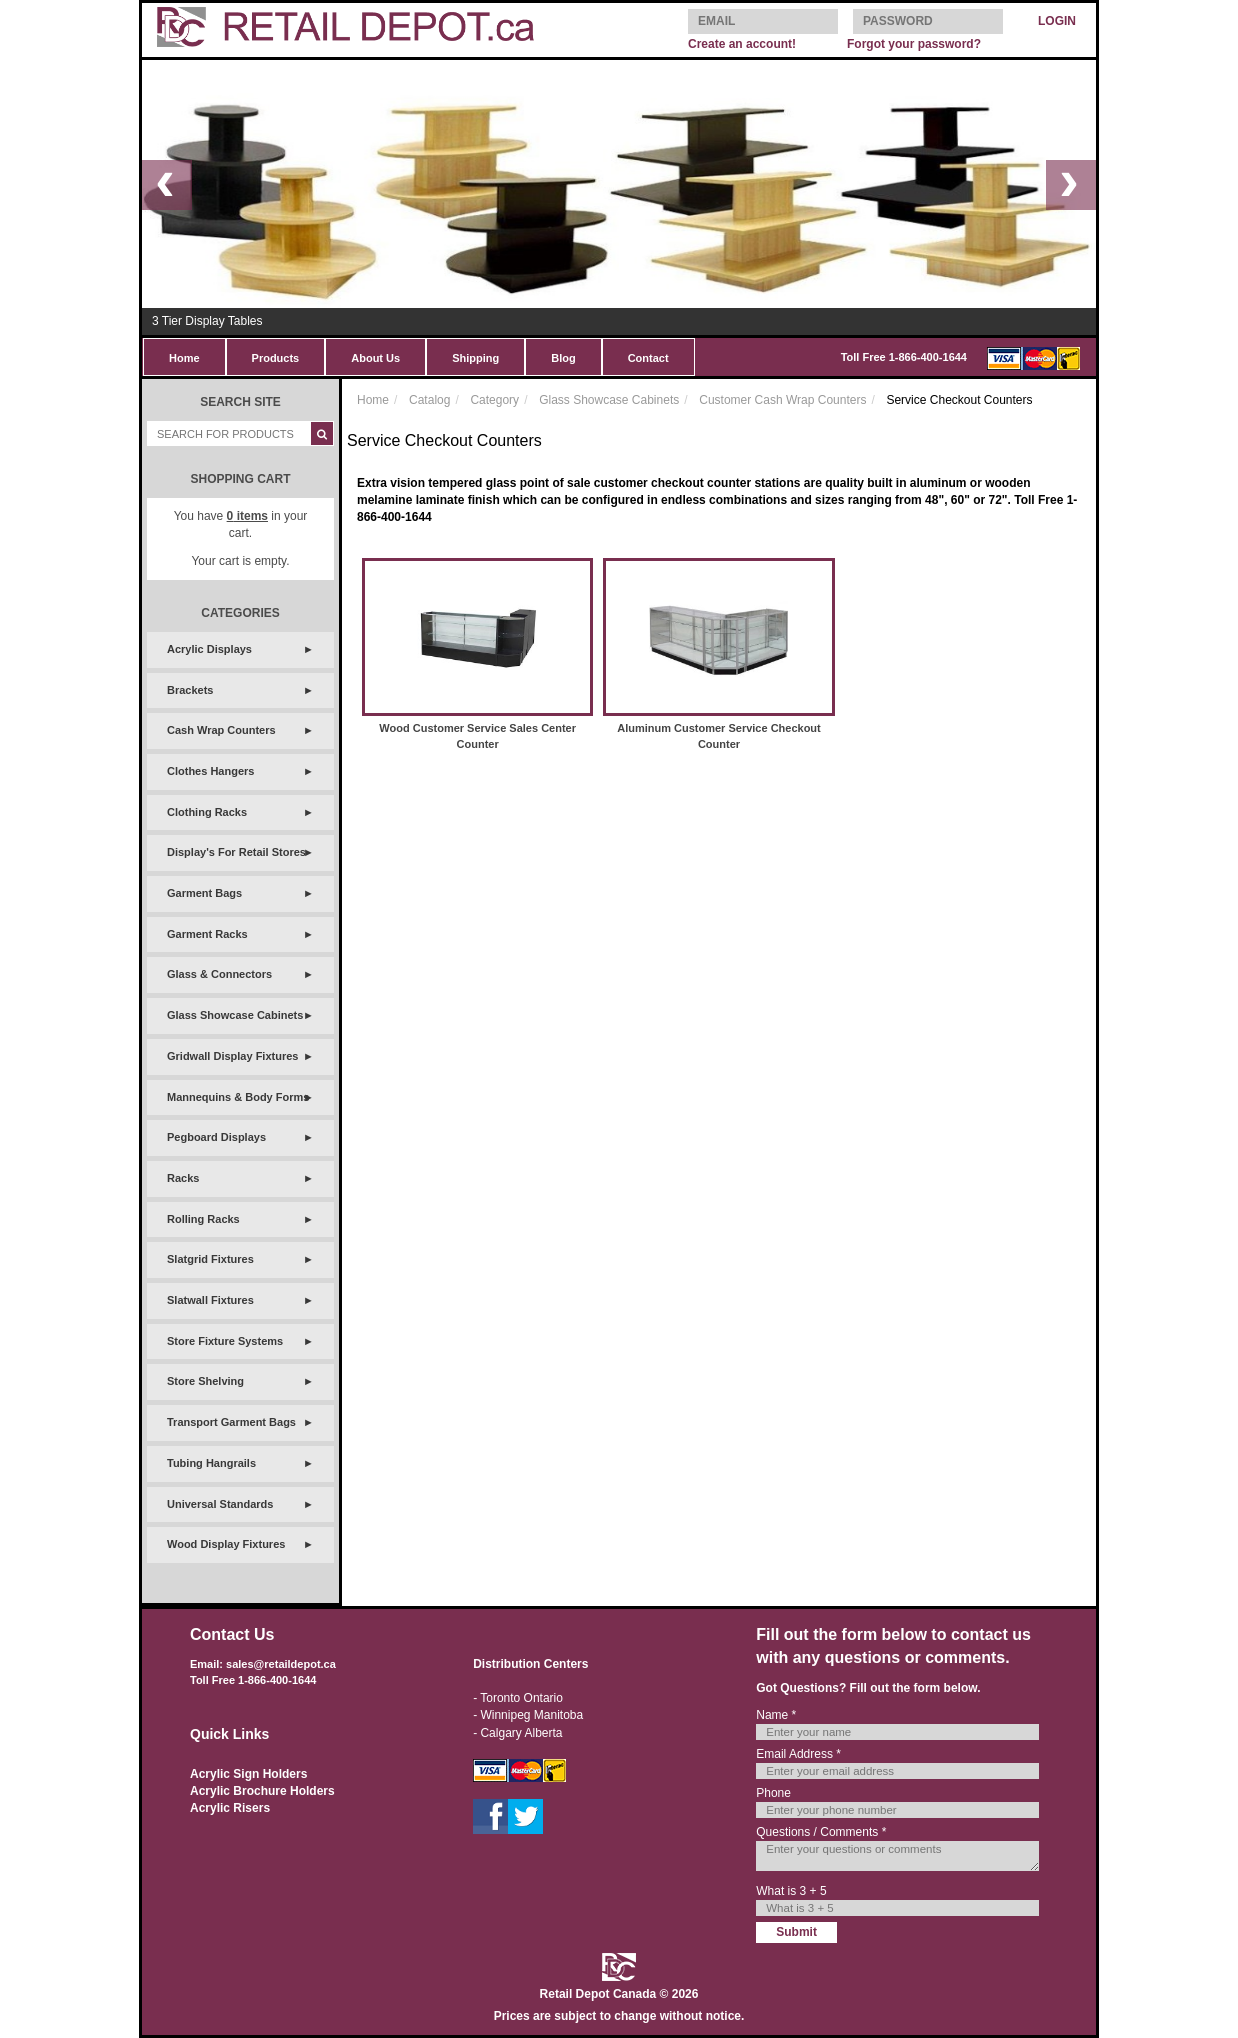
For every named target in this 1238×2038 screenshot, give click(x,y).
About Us (375, 358)
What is (791, 1891)
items (247, 516)
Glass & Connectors (219, 974)
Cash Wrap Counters (221, 730)
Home (184, 358)
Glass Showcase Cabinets (235, 1015)
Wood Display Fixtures (226, 1544)
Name (776, 1715)
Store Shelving (205, 1381)
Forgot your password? (914, 44)
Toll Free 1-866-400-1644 (904, 357)
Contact (648, 358)
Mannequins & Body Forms (238, 1097)
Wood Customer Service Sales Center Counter (477, 736)
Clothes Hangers (210, 771)
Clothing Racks (207, 812)
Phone (773, 1793)
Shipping (475, 358)
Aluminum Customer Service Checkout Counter (719, 736)
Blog (563, 358)
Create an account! (742, 44)
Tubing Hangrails (211, 1463)
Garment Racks (207, 934)
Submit (796, 1932)
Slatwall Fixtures (210, 1300)
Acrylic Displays (209, 649)
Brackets (190, 690)
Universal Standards (220, 1504)
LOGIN (1057, 21)
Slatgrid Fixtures (210, 1259)
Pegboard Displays (216, 1137)
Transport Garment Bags (231, 1422)
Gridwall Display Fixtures (232, 1056)
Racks (183, 1178)
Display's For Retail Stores (236, 852)
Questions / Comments (821, 1832)
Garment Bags (204, 893)
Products (276, 358)
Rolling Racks (203, 1219)
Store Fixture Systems (225, 1341)
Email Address (798, 1754)
